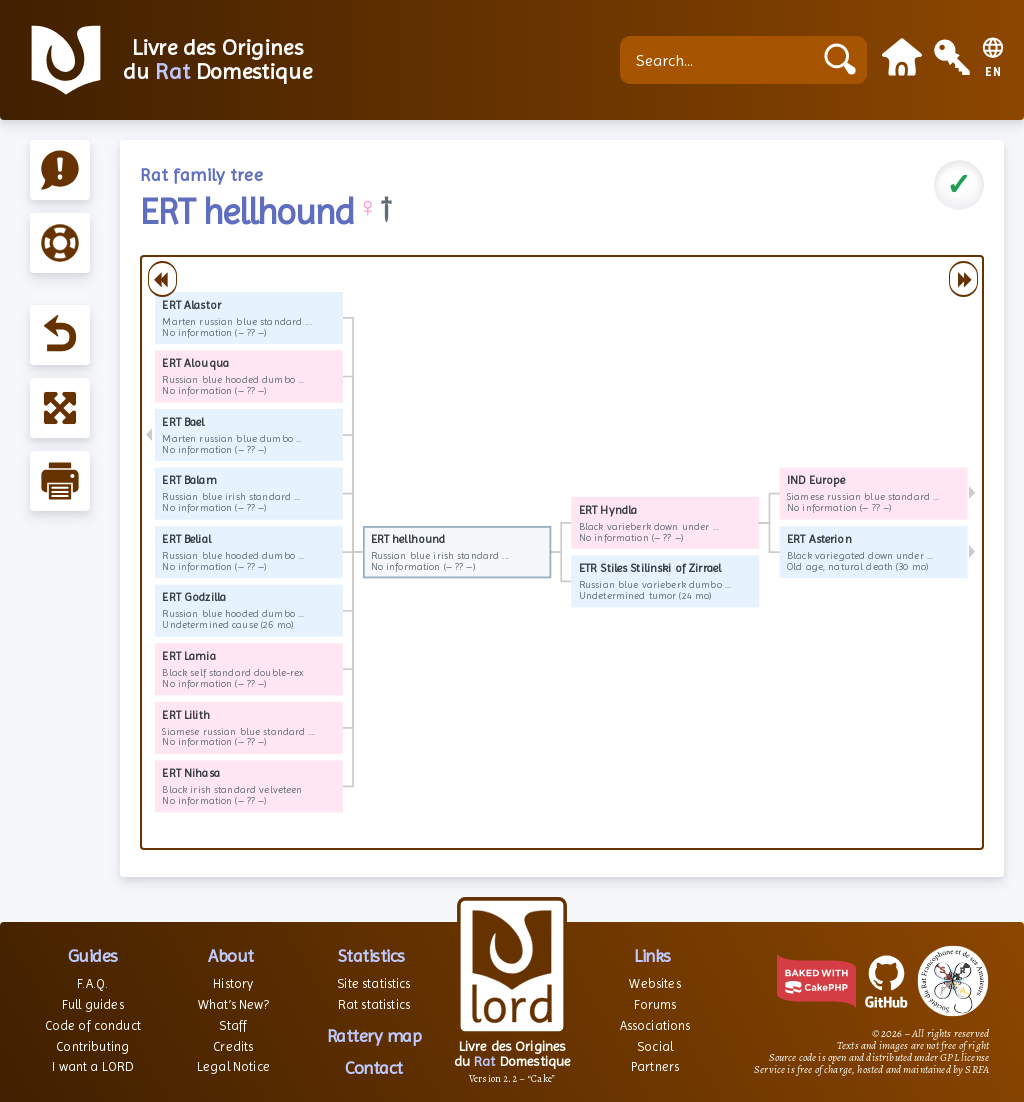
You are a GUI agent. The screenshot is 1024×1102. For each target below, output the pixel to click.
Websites (654, 983)
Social (655, 1046)
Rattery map (374, 1035)
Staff (233, 1025)
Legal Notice (233, 1066)
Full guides (93, 1004)
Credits (233, 1046)
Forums (655, 1004)
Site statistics (373, 983)
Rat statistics (374, 1004)
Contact (374, 1067)
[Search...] (721, 60)
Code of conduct (93, 1025)
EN (993, 72)
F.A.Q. (92, 983)
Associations (655, 1025)
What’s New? (233, 1004)
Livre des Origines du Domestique (217, 60)
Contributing (92, 1046)
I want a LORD (92, 1066)
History (233, 983)
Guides (93, 955)
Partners (655, 1066)
